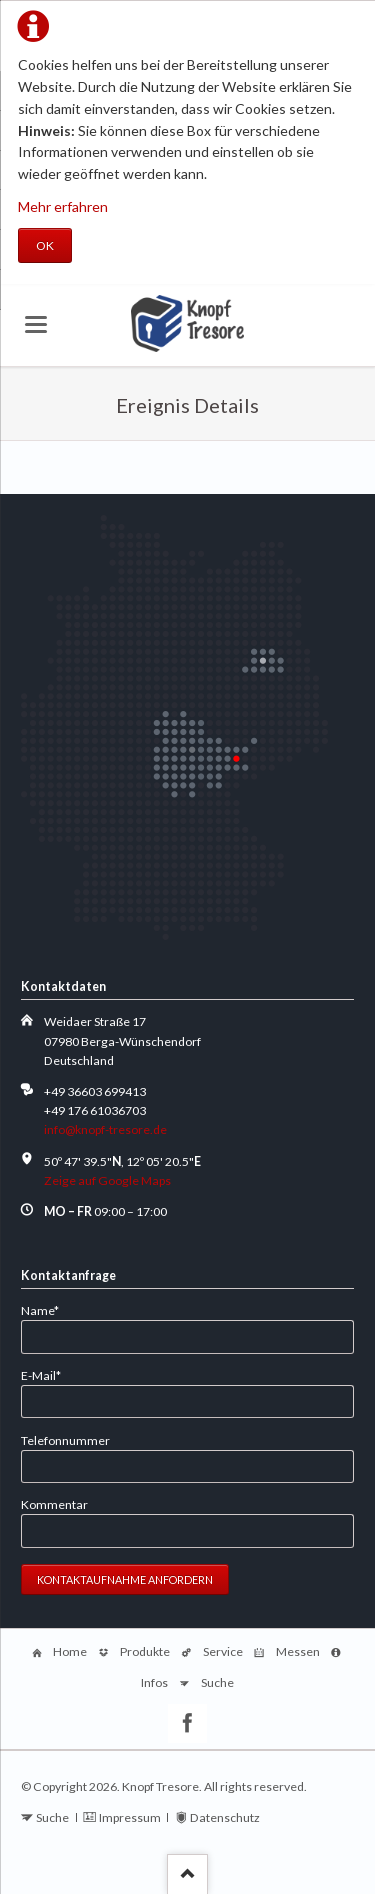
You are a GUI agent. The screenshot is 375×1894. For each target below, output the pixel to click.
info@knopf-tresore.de (105, 1129)
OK (45, 245)
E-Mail (48, 1374)
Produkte (145, 1651)
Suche (217, 1682)
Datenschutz (225, 1817)
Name (48, 1309)
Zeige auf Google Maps (107, 1180)
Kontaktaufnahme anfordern (125, 1579)
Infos (154, 1682)
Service (223, 1651)
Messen (298, 1651)
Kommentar (54, 1504)
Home (70, 1651)
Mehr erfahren (63, 206)
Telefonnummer (65, 1440)
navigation (36, 324)
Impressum (130, 1817)
